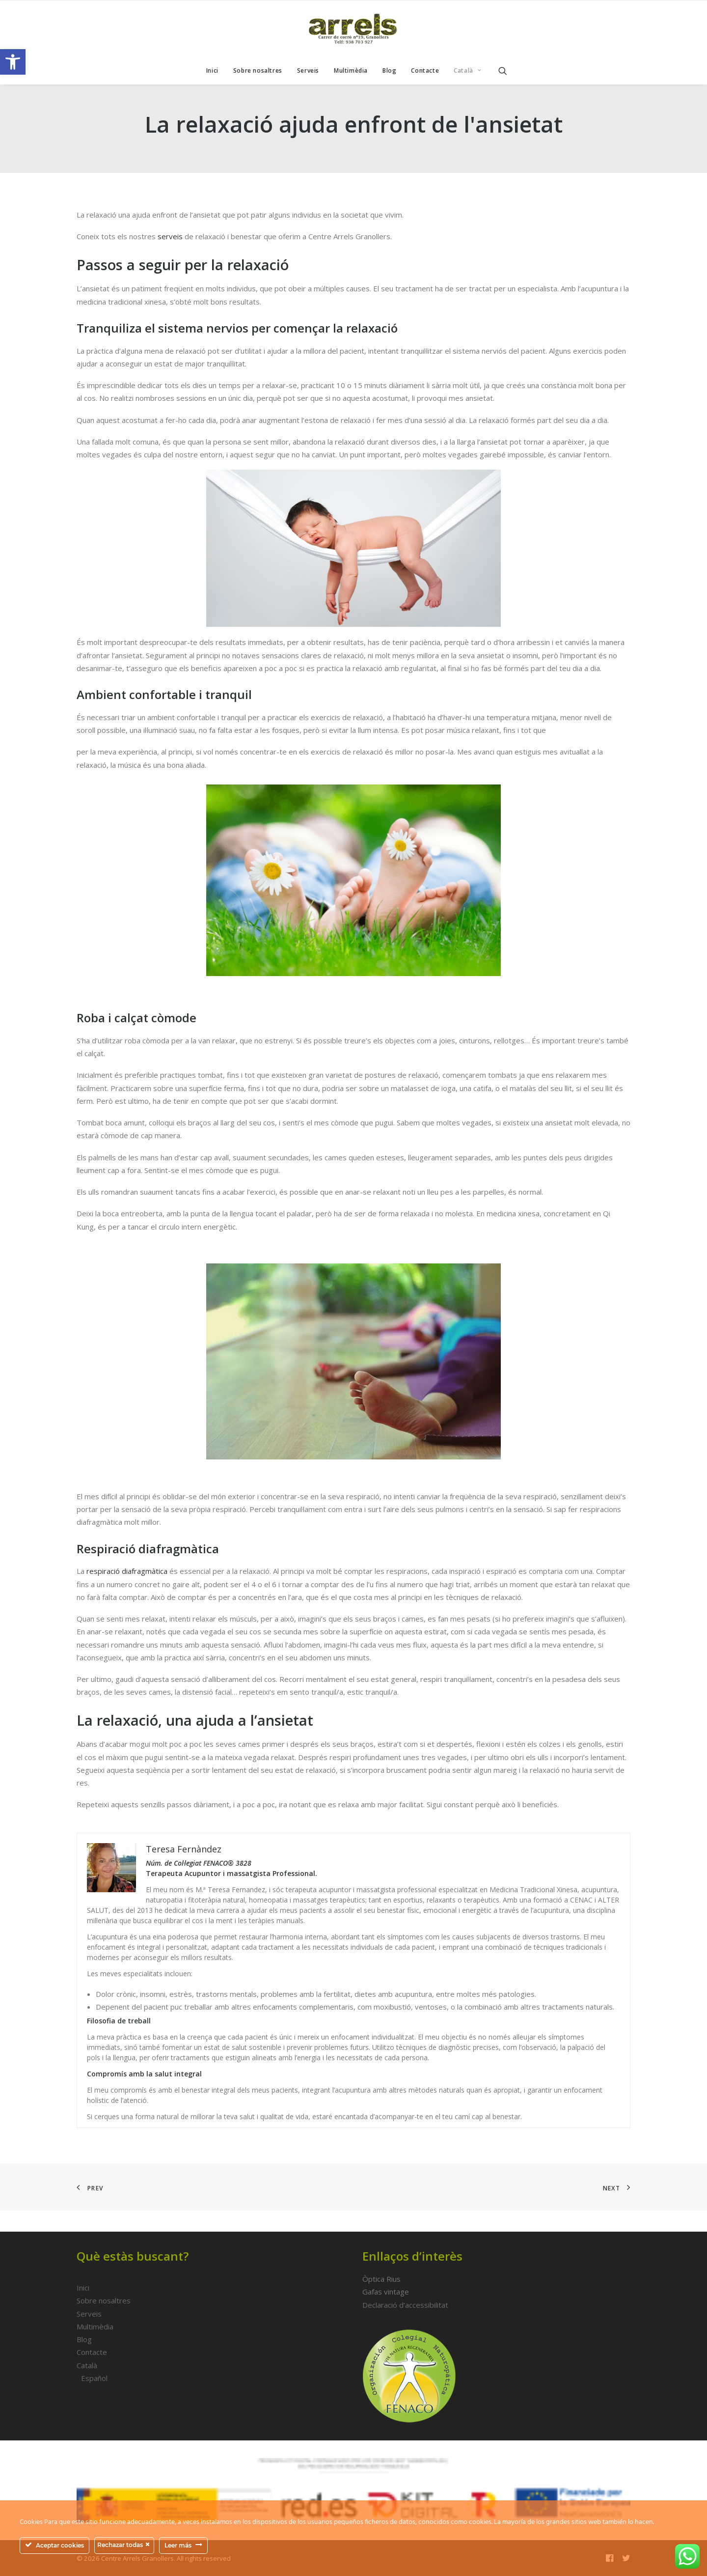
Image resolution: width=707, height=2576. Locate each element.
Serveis (308, 70)
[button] (13, 62)
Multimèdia (351, 70)
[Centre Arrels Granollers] (353, 29)
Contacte (425, 70)
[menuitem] (212, 70)
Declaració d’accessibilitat (405, 2305)
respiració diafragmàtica (126, 1571)
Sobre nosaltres (257, 70)
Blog (389, 70)
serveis (170, 236)
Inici (212, 70)
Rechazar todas (124, 2544)
